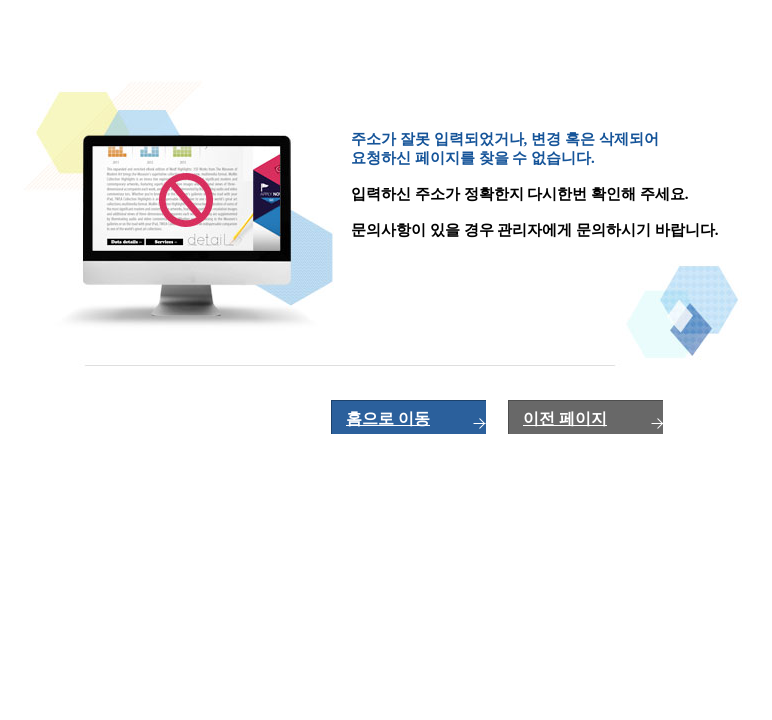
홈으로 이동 (388, 418)
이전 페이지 (565, 418)
